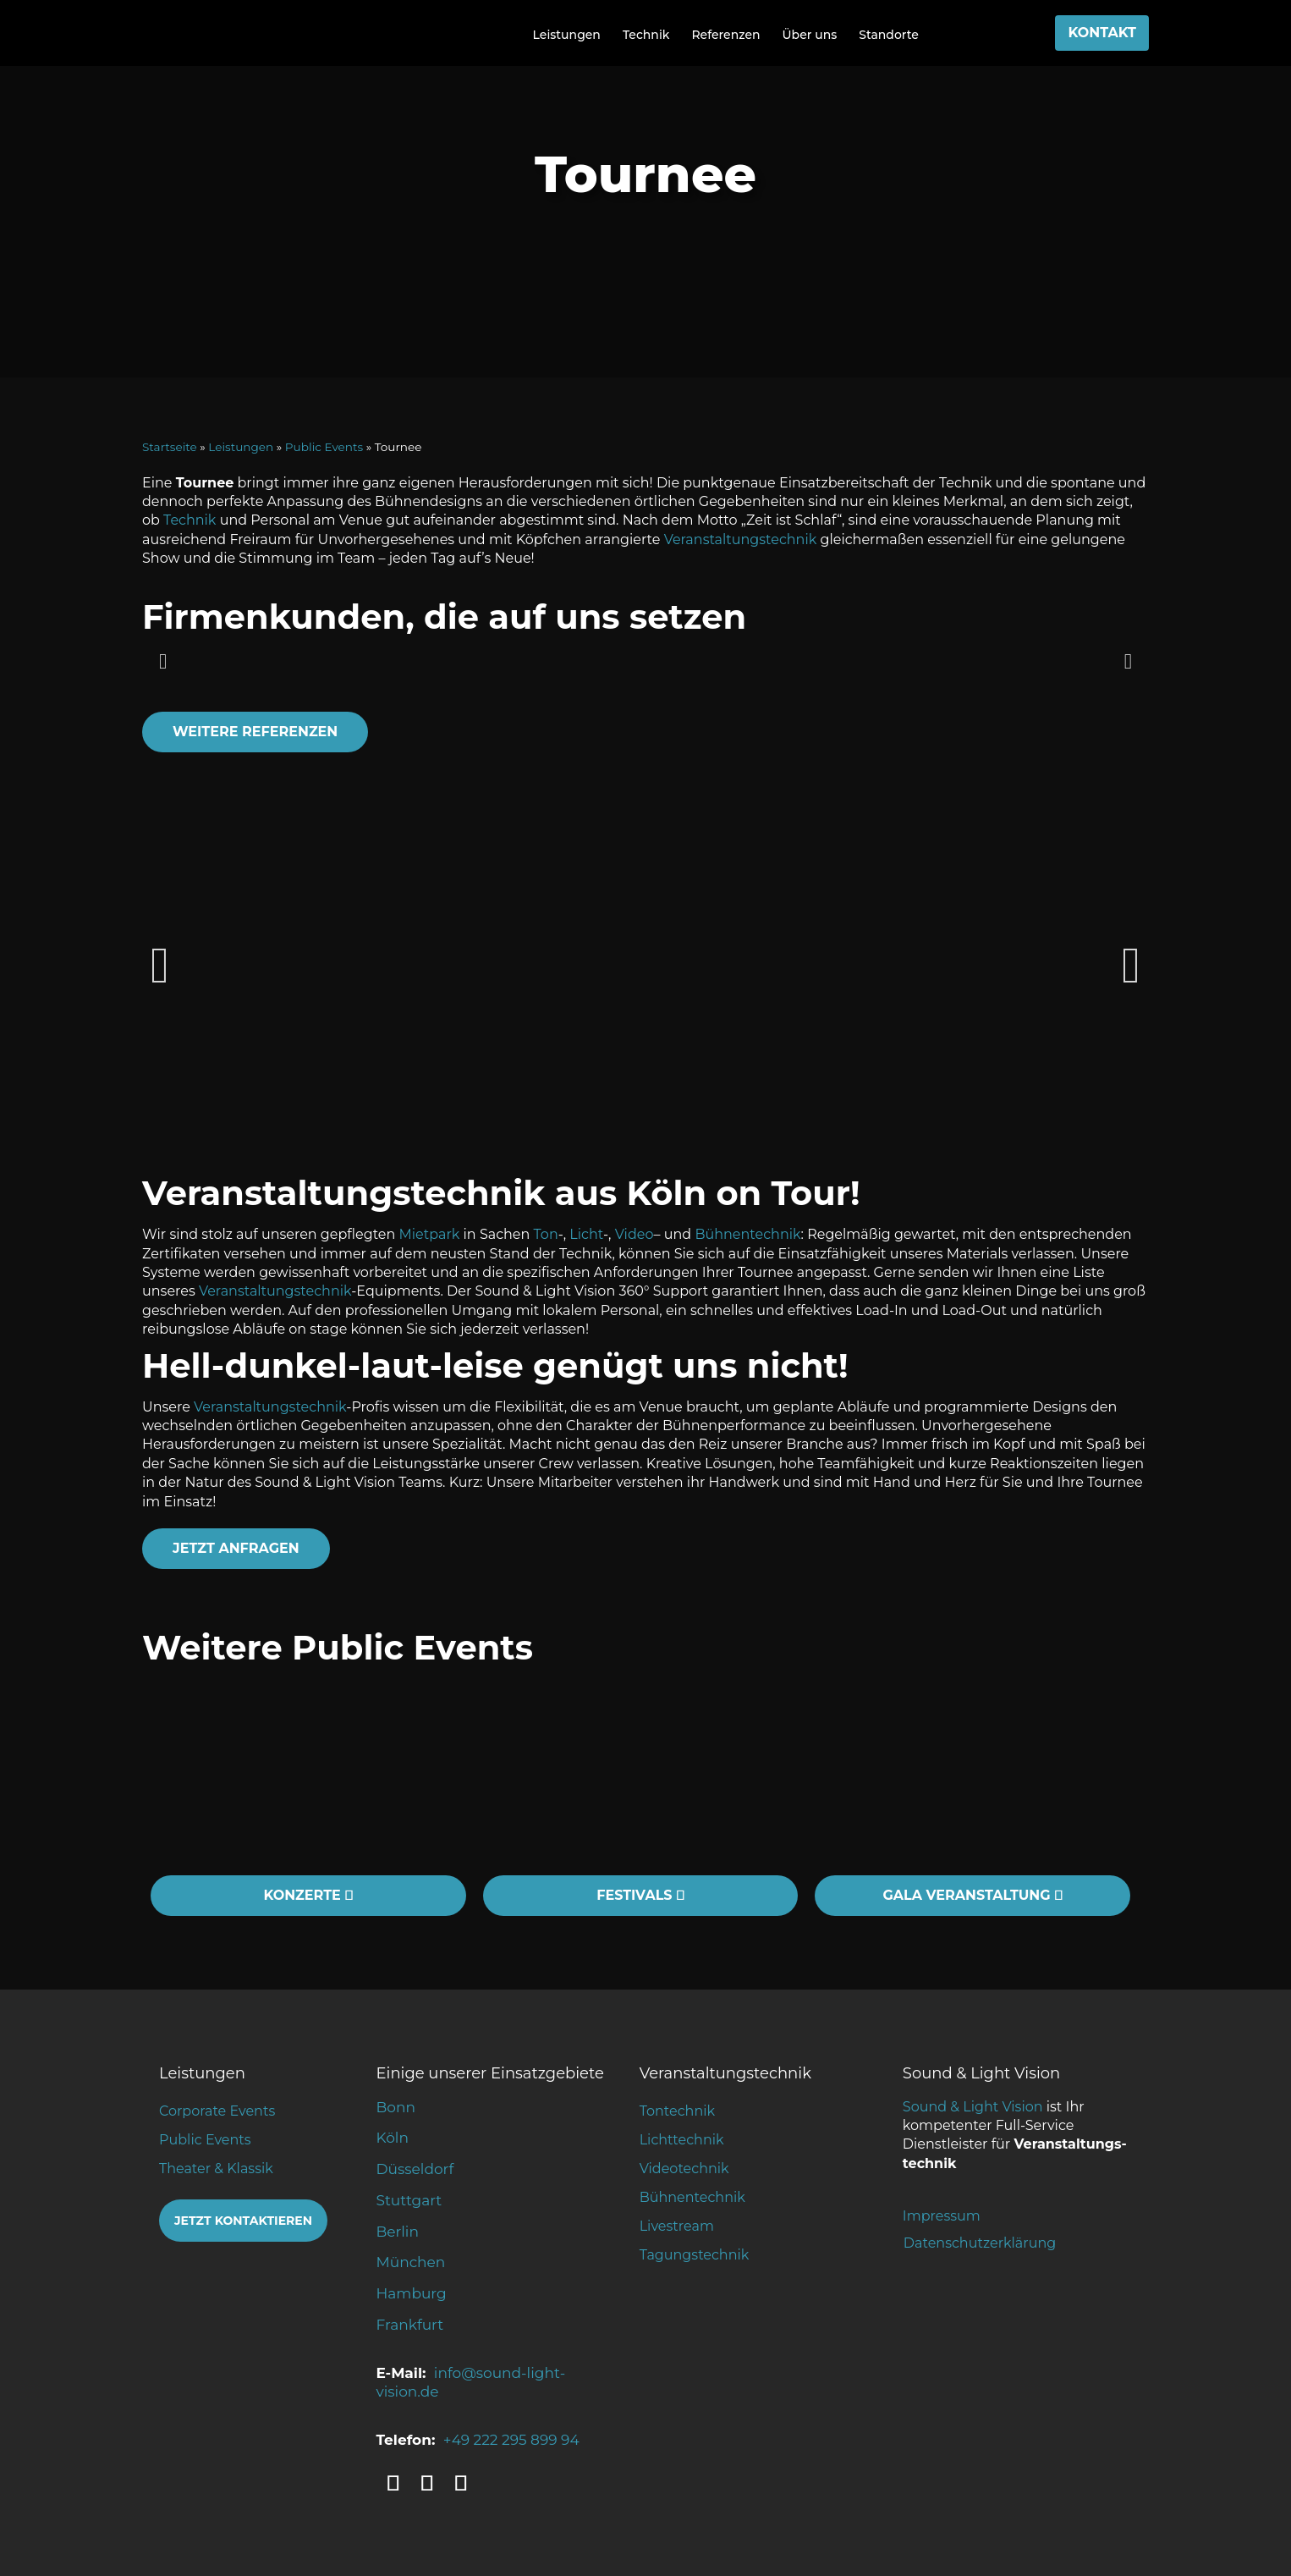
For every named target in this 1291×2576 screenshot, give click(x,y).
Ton (546, 1234)
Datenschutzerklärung (980, 2243)
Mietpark (429, 1234)
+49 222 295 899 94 (511, 2439)
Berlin (397, 2231)
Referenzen (725, 34)
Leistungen (567, 34)
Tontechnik (677, 2111)
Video (634, 1234)
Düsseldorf (415, 2168)
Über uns (810, 34)
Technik (646, 34)
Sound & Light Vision (973, 2107)
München (411, 2262)
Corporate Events (217, 2111)
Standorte (889, 34)
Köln (392, 2137)
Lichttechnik (682, 2140)
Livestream (677, 2226)
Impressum (942, 2216)
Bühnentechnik (747, 1234)
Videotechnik (684, 2168)
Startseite (169, 447)
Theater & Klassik (216, 2168)
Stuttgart (409, 2200)
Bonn (395, 2107)
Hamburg (411, 2293)
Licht (586, 1234)
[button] (163, 660)
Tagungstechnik (695, 2255)
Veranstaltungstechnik (740, 539)
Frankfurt (410, 2324)
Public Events (324, 447)
